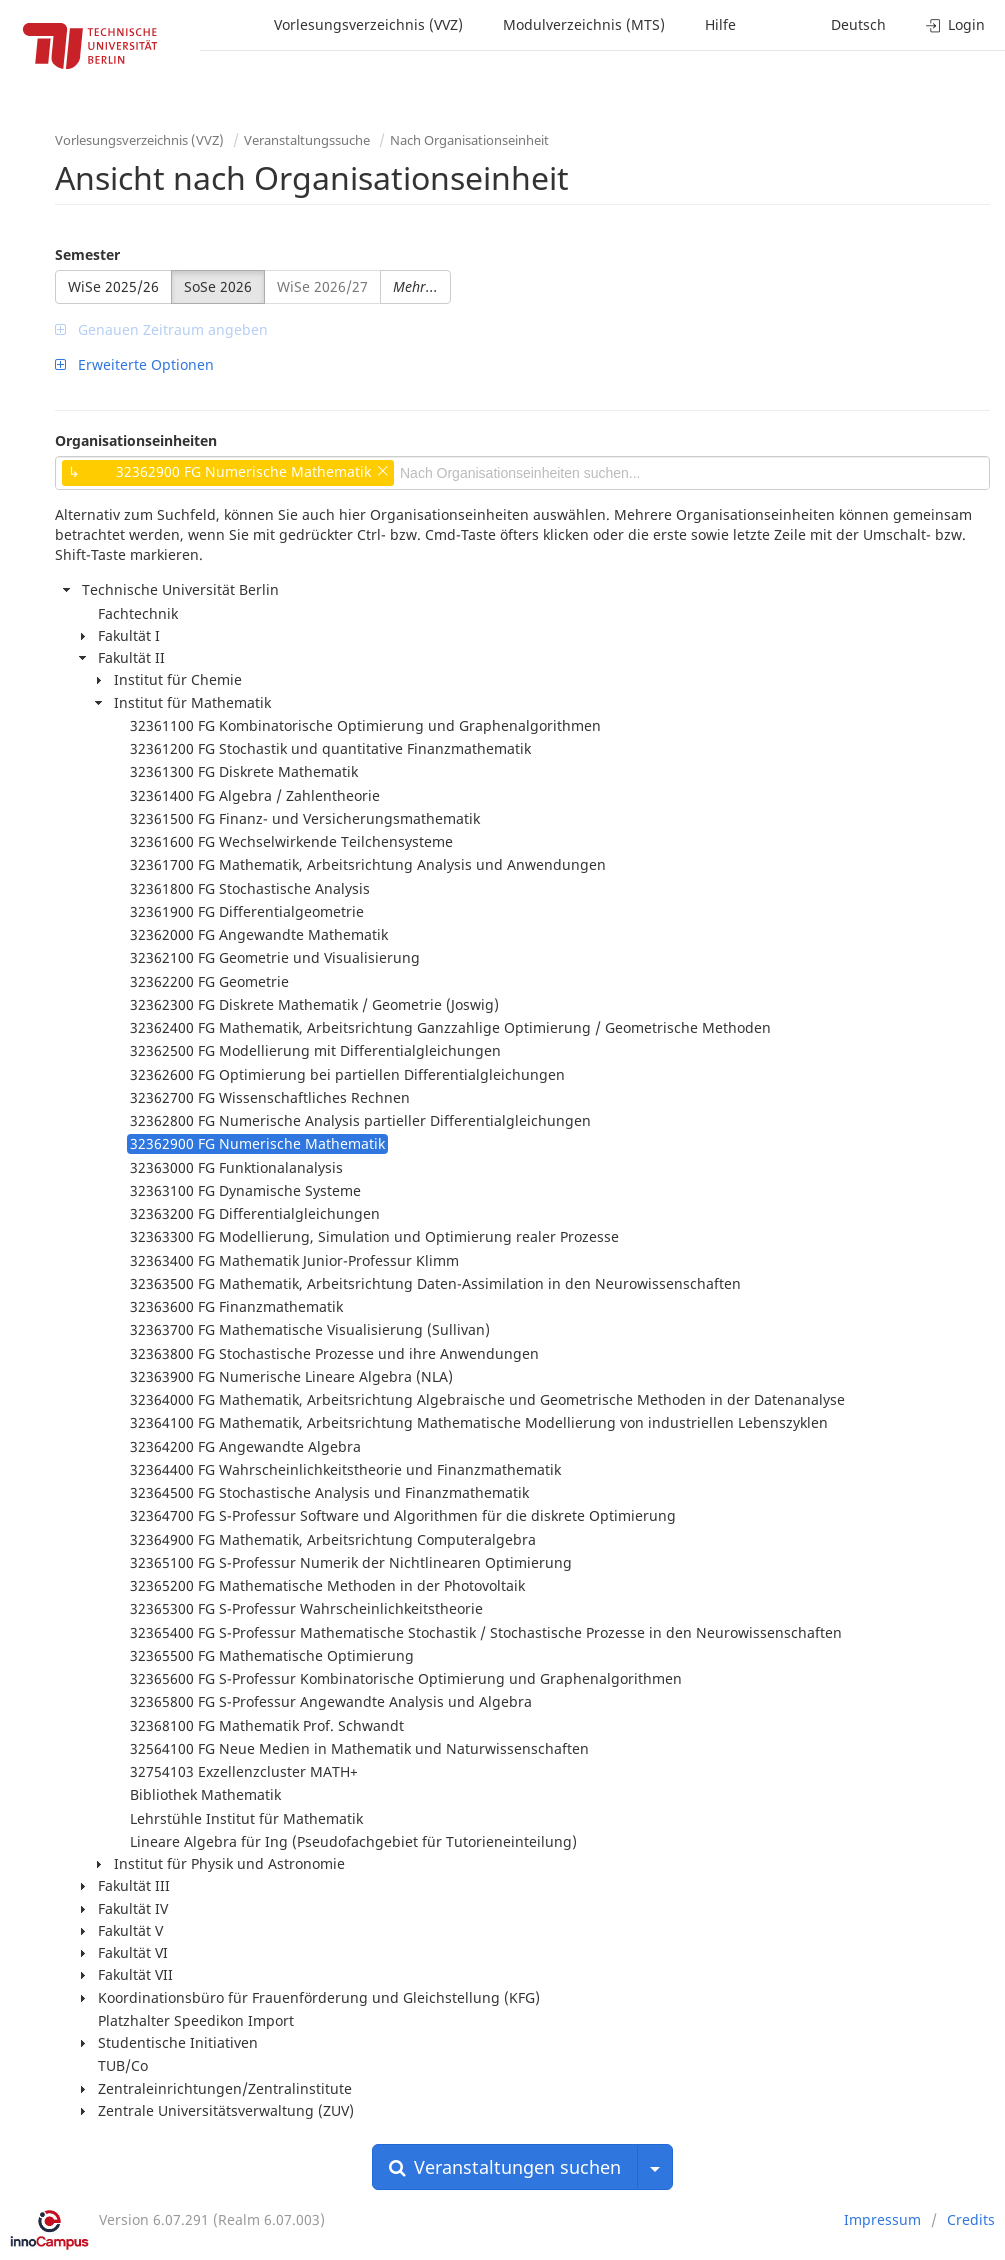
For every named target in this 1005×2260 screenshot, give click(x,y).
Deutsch (858, 24)
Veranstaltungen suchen (505, 2167)
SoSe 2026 (218, 286)
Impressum (882, 2219)
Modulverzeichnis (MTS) (584, 24)
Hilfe (720, 24)
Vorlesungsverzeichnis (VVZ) (368, 24)
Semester (87, 254)
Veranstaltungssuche (307, 140)
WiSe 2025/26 (113, 286)
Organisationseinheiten (136, 440)
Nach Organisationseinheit (469, 140)
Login (955, 24)
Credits (971, 2219)
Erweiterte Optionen (134, 364)
